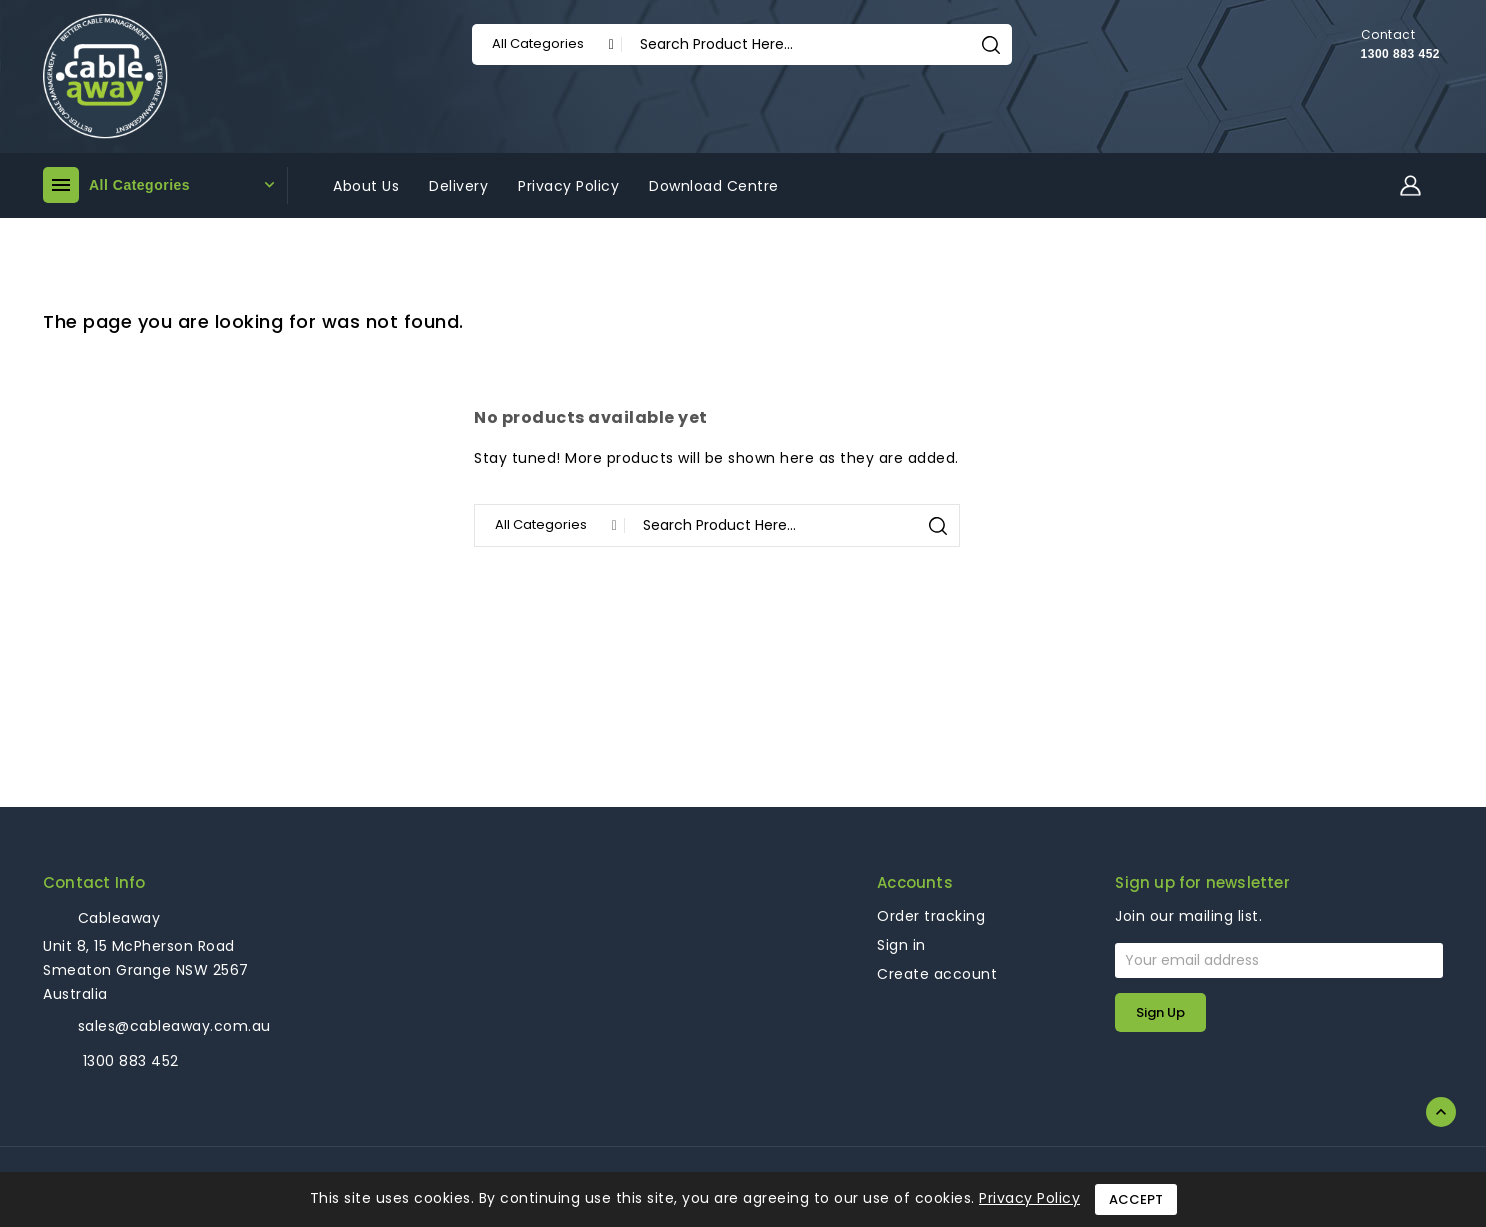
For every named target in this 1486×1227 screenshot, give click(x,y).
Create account (937, 974)
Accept (1136, 1199)
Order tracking (931, 916)
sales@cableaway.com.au (174, 1026)
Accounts (915, 882)
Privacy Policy (1029, 1198)
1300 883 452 (1400, 54)
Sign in (901, 945)
